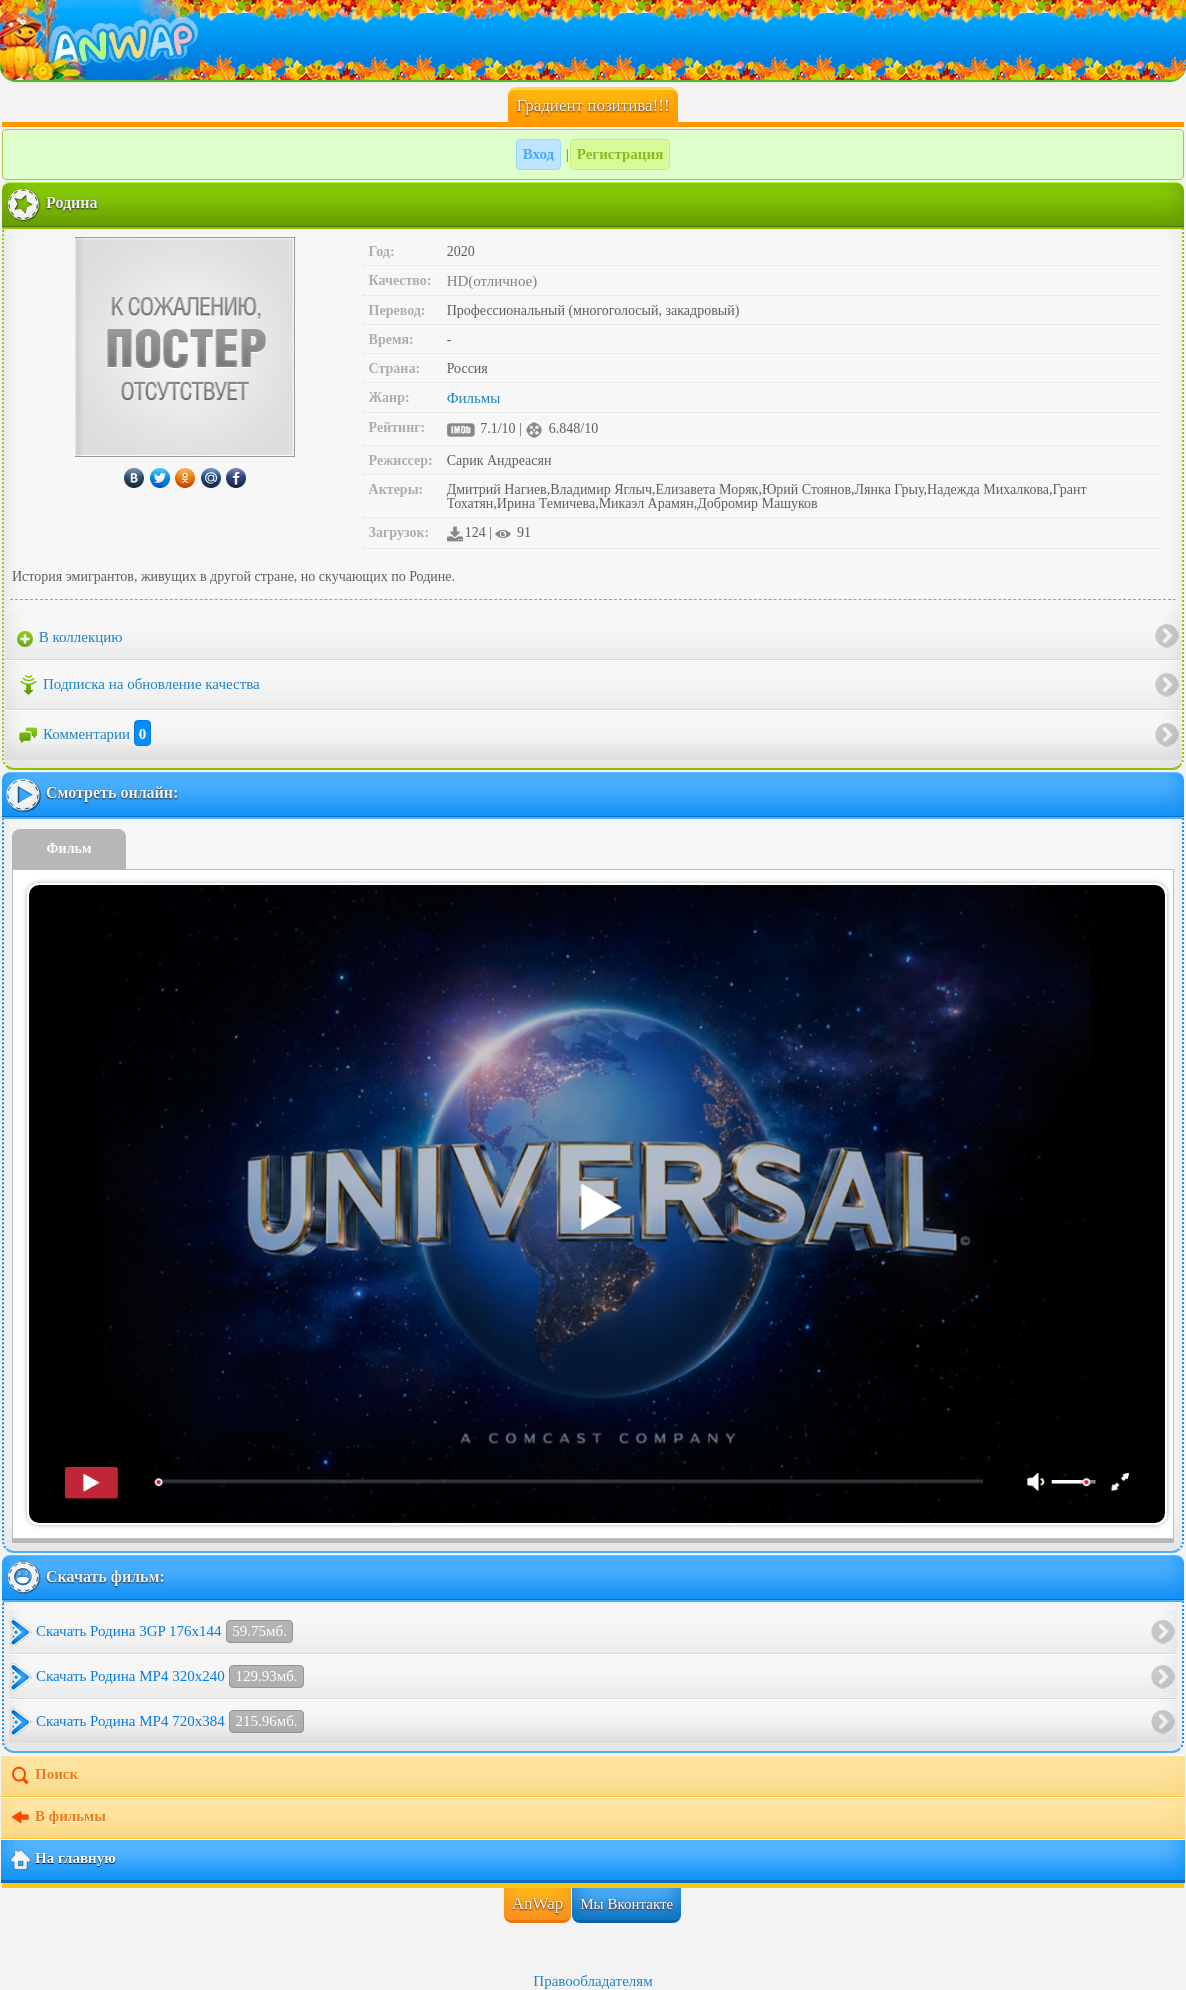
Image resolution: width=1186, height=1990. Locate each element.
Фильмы (474, 398)
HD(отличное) (492, 281)
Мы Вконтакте (626, 1904)
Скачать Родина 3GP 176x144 (164, 1631)
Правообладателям (592, 1981)
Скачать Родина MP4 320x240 (170, 1676)
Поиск (43, 1776)
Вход (538, 154)
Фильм (69, 848)
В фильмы (57, 1818)
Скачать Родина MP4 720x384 (170, 1721)
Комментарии (84, 734)
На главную (62, 1860)
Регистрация (620, 154)
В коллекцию (70, 638)
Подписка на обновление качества (138, 685)
